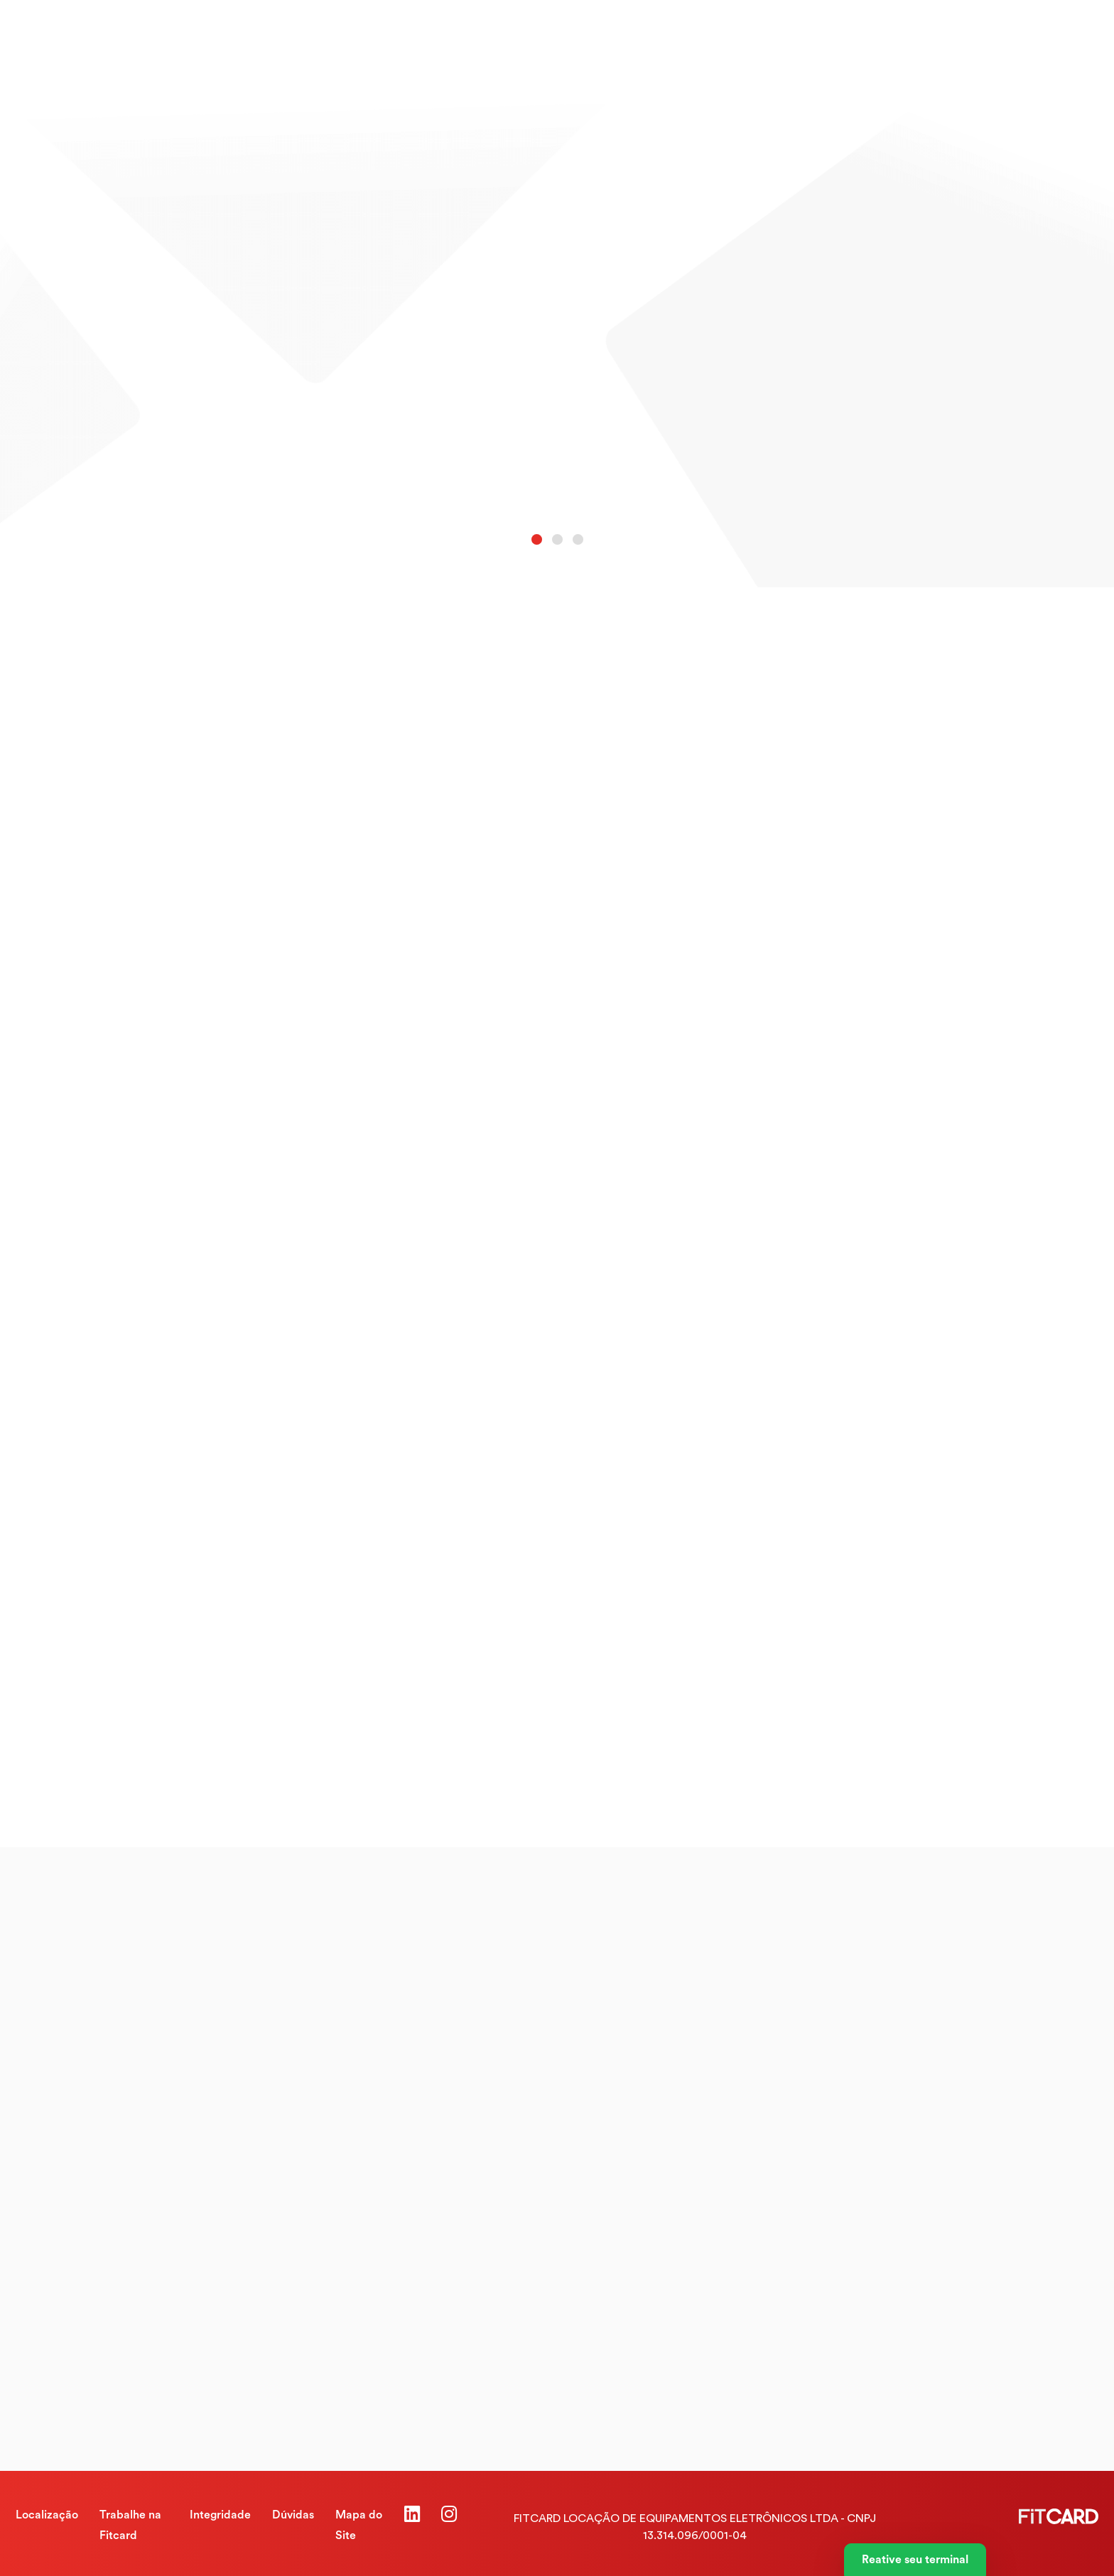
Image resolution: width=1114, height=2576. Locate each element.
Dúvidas (293, 2515)
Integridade (220, 2515)
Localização (47, 2515)
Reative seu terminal (915, 2559)
